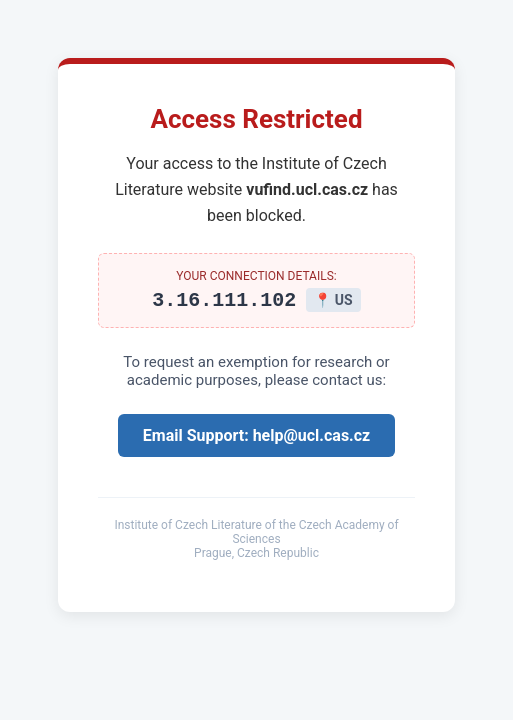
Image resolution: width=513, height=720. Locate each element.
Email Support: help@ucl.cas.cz (256, 438)
